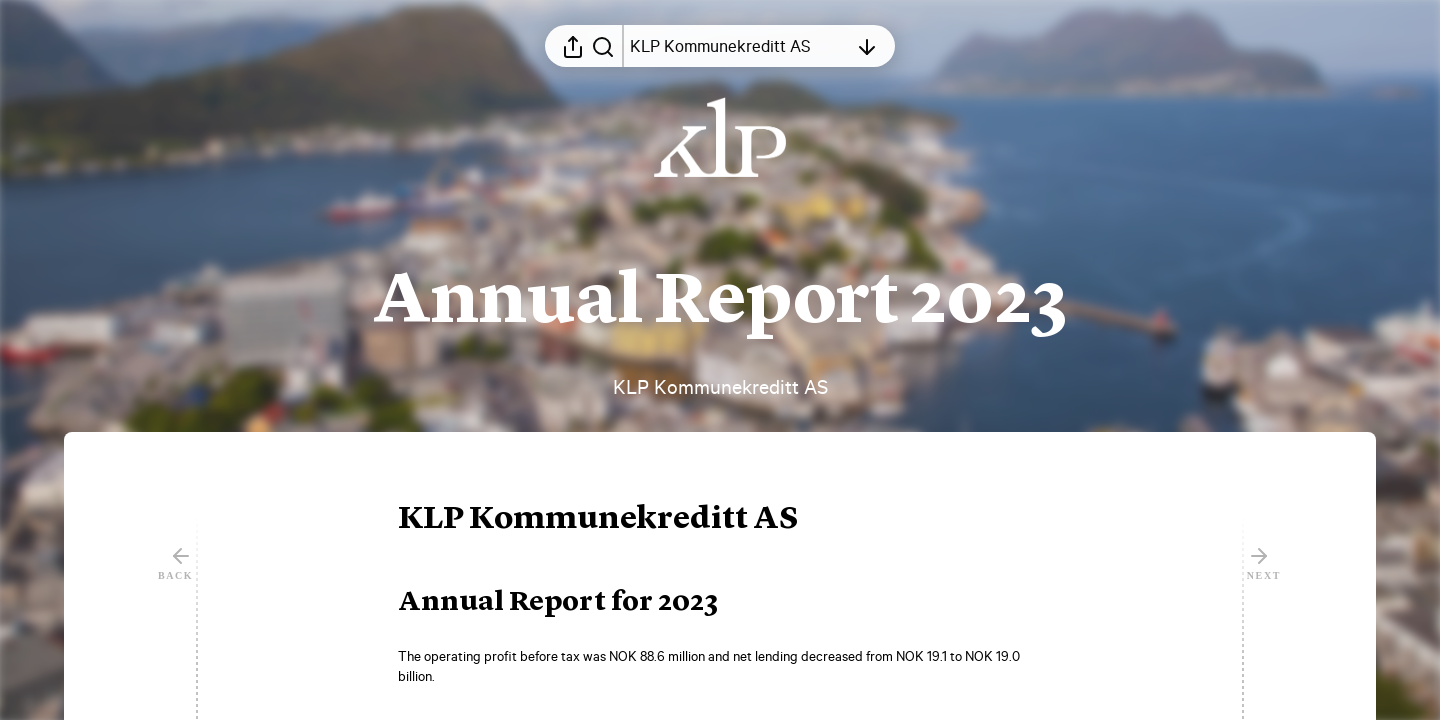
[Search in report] (603, 46)
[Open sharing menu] (573, 46)
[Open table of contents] (739, 46)
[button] (614, 520)
